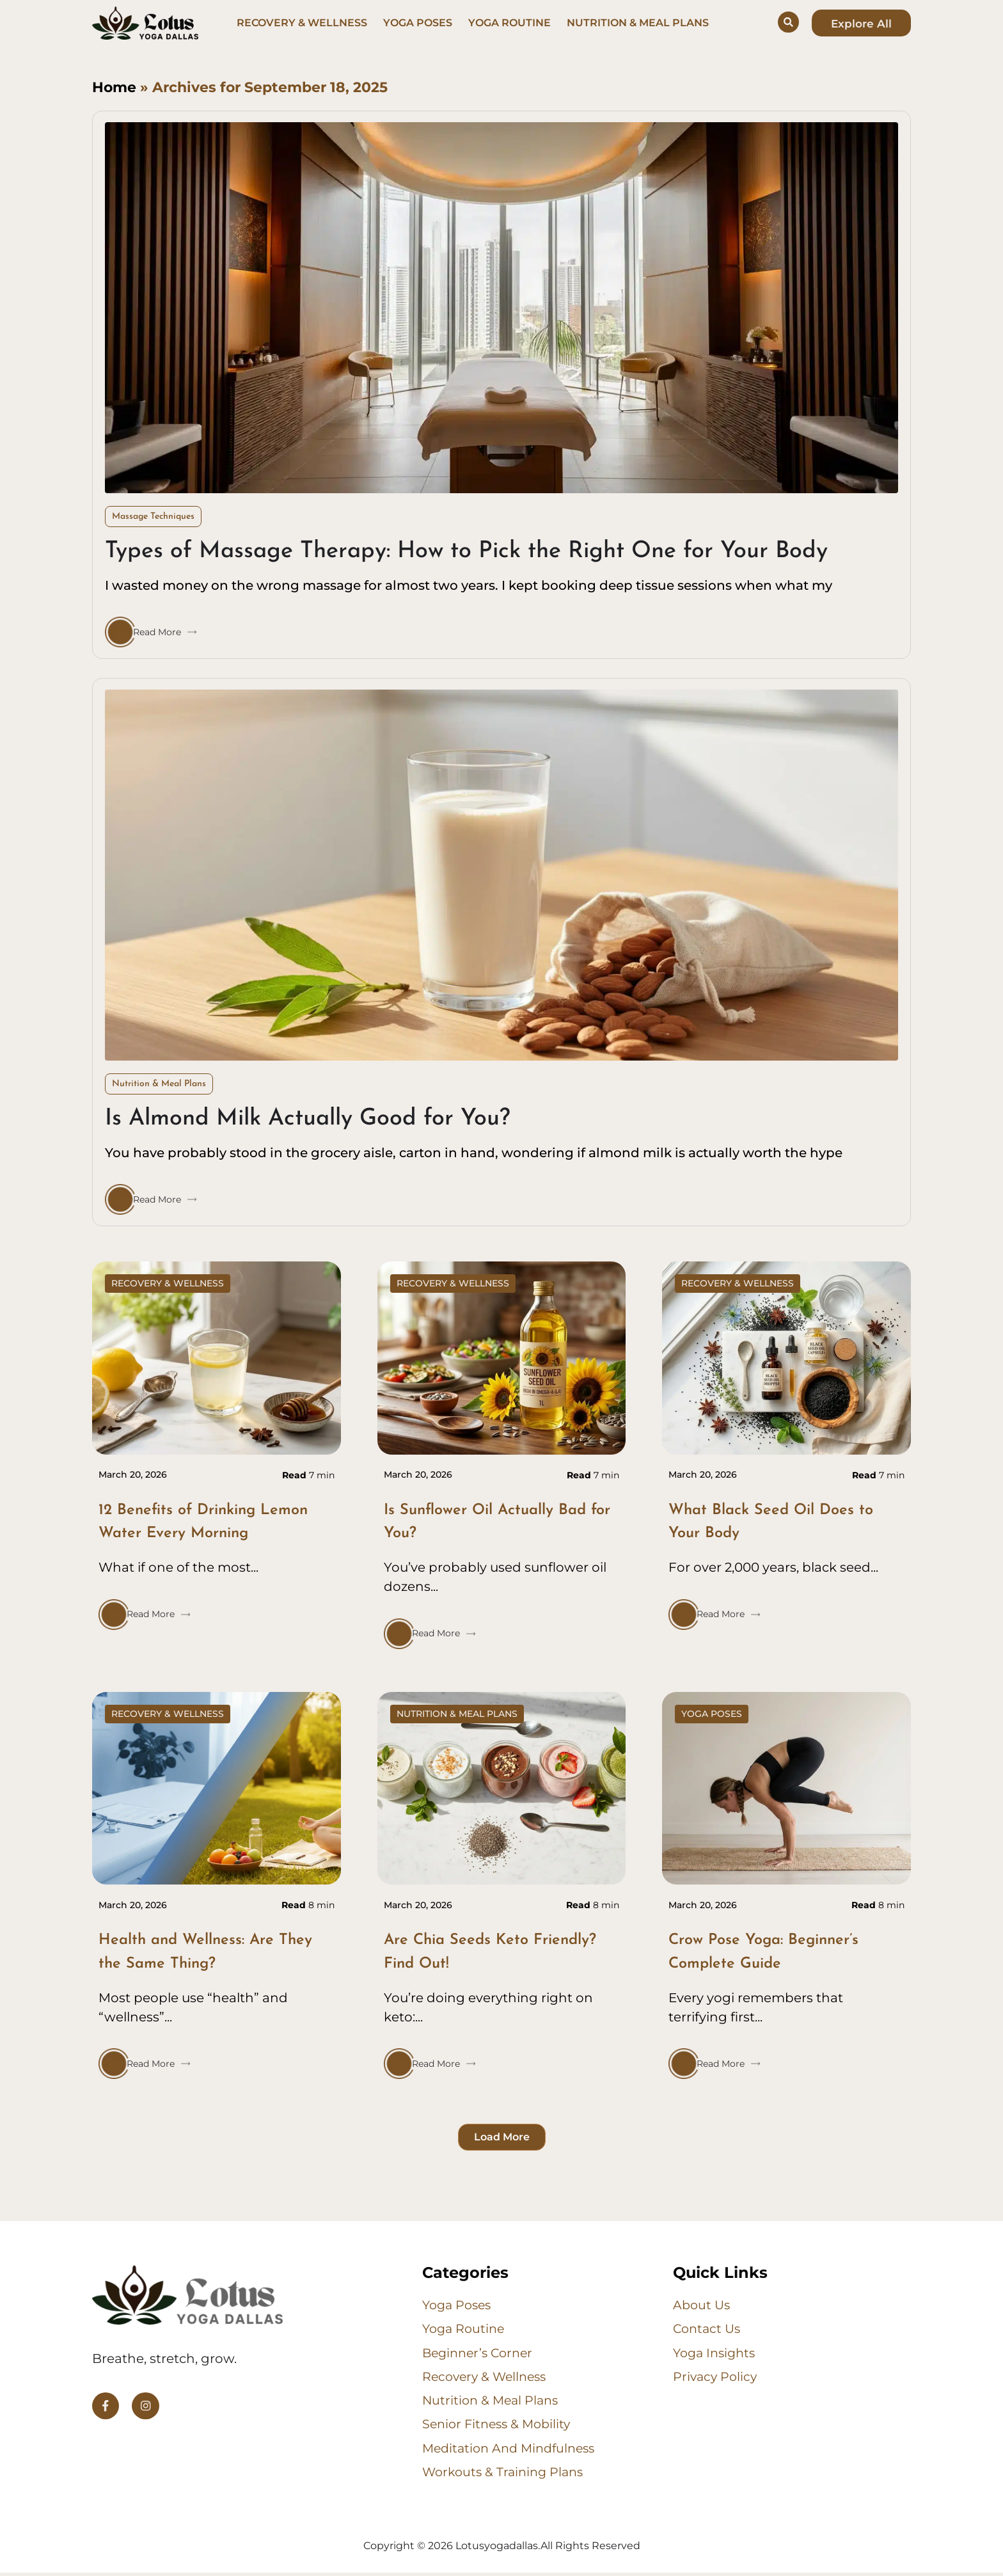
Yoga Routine (509, 23)
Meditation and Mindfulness (513, 2450)
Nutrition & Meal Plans (638, 23)
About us (702, 2304)
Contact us (708, 2329)
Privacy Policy (716, 2377)
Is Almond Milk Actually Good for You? (307, 1118)
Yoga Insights (717, 2353)
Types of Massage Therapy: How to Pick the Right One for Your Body (466, 551)
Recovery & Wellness (302, 23)
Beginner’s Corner (480, 2353)
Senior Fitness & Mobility (500, 2426)
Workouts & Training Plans (506, 2475)
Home (114, 87)
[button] (502, 2136)
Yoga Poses (417, 23)
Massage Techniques (153, 516)
